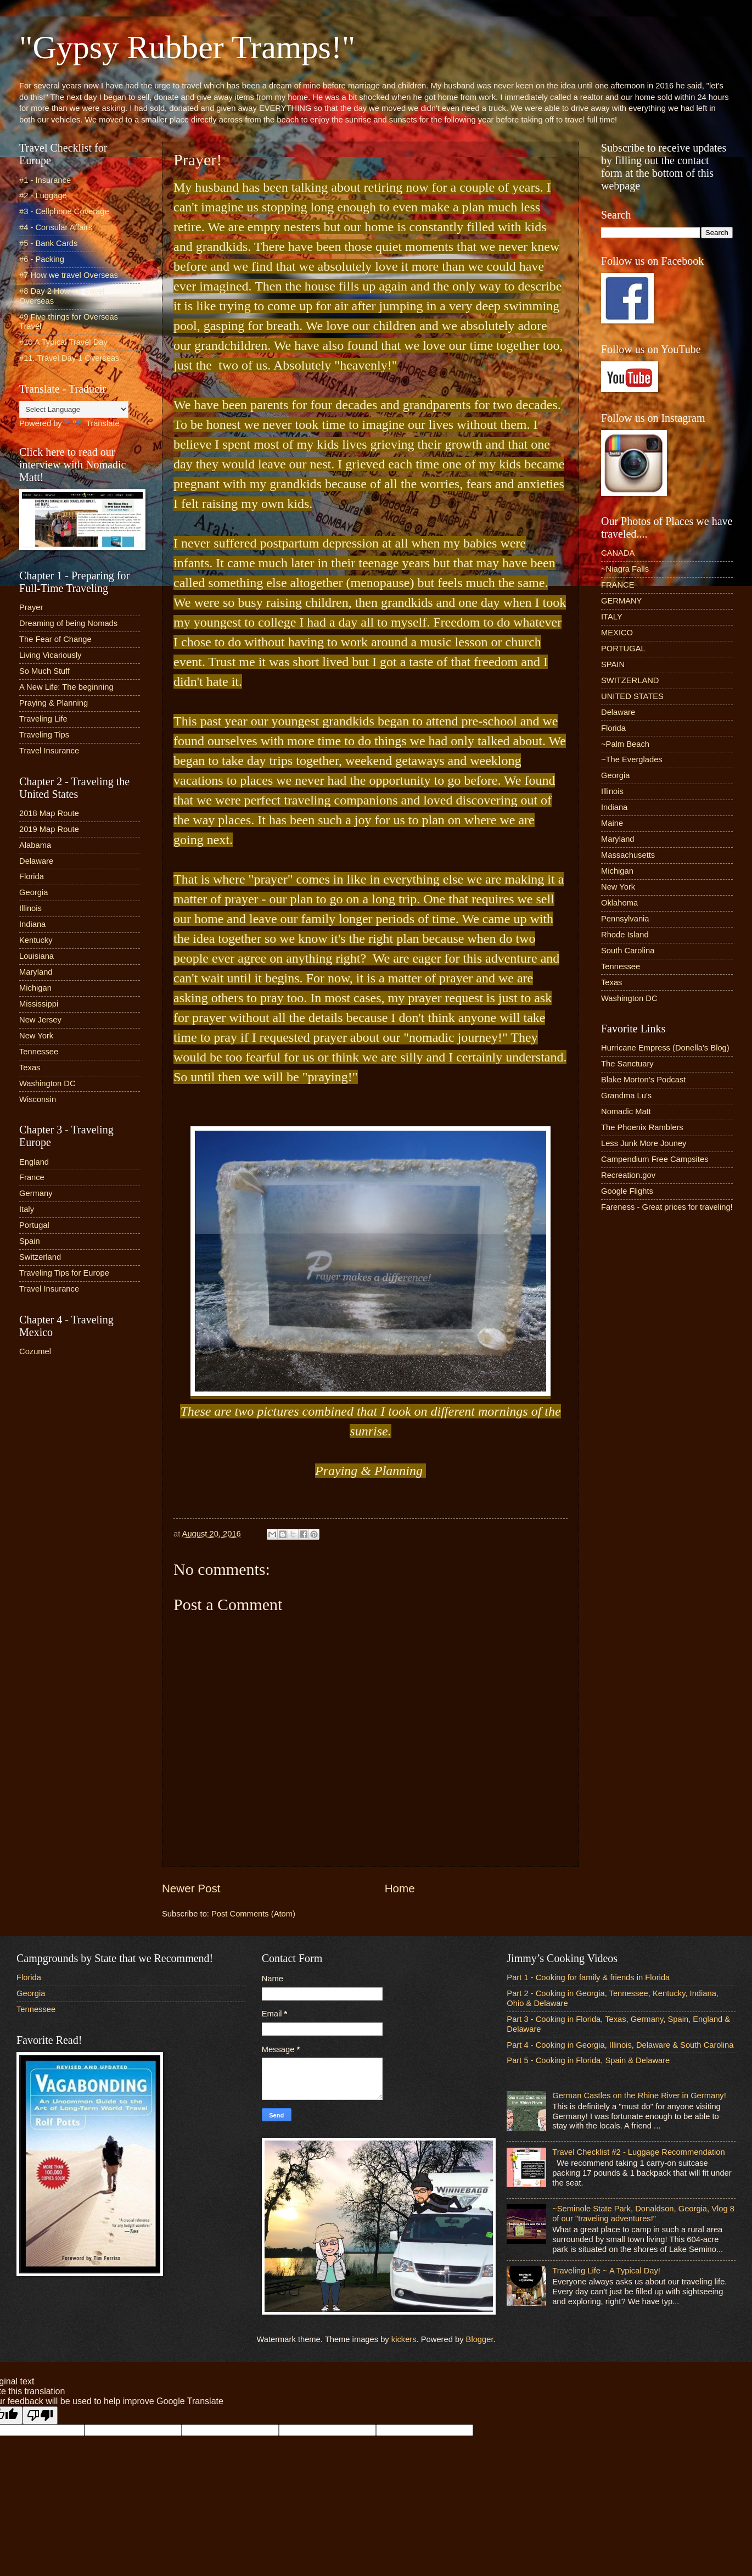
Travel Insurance (49, 750)
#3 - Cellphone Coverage (64, 211)
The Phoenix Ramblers (642, 1127)
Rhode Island (625, 934)
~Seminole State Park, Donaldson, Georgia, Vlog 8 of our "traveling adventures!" (643, 2213)
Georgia (33, 892)
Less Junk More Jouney (643, 1143)
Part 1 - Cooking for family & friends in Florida (588, 1977)
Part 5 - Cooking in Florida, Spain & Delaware (588, 2060)
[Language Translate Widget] (73, 409)
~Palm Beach (625, 744)
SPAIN (613, 664)
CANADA (618, 553)
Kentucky (36, 940)
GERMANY (621, 600)
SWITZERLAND (630, 680)
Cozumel (35, 1351)
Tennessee (38, 1051)
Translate (92, 423)
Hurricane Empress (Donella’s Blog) (665, 1047)
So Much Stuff (44, 671)
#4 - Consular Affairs (55, 227)
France (31, 1177)
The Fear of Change (55, 639)
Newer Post (191, 1888)
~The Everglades (632, 759)
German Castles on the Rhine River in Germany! (639, 2095)
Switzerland (40, 1257)
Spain (29, 1241)
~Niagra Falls (625, 569)
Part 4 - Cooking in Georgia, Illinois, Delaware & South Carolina (620, 2045)
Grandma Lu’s (626, 1095)
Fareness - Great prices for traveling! (667, 1207)
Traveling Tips (44, 734)
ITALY (611, 616)
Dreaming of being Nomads (68, 623)
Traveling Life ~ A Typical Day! (606, 2270)
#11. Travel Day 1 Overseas (69, 358)
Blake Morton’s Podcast (643, 1079)
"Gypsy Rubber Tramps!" (187, 47)
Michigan (35, 988)
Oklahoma (619, 902)
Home (400, 1888)
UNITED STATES (632, 696)
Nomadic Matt (626, 1111)
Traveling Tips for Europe (64, 1273)
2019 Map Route (49, 829)
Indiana (32, 924)
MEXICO (617, 632)
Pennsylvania (625, 918)
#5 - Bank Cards (48, 243)
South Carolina (627, 950)
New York (36, 1035)
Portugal (34, 1225)
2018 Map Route (49, 813)
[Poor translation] (40, 2415)
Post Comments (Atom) (253, 1913)
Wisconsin (37, 1099)
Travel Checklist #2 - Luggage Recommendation (638, 2152)
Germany (36, 1193)
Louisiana (36, 956)
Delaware (36, 861)
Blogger (479, 2339)
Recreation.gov (628, 1175)
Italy (26, 1209)
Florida (31, 876)
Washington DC (47, 1083)
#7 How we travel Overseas (68, 275)
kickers (404, 2339)
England (34, 1162)
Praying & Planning (53, 703)
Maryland (36, 972)
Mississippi (38, 1003)
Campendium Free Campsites (655, 1159)
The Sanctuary (627, 1063)
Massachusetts (628, 855)
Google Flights (627, 1191)
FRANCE (618, 584)
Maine (612, 823)
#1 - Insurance (45, 180)
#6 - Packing (41, 259)
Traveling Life (43, 718)
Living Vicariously (50, 655)
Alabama (35, 845)
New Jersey (40, 1019)
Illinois (30, 908)
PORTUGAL (623, 648)
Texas (29, 1067)
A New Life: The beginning (66, 687)
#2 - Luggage (43, 195)
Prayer (31, 607)
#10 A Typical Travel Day (63, 342)
